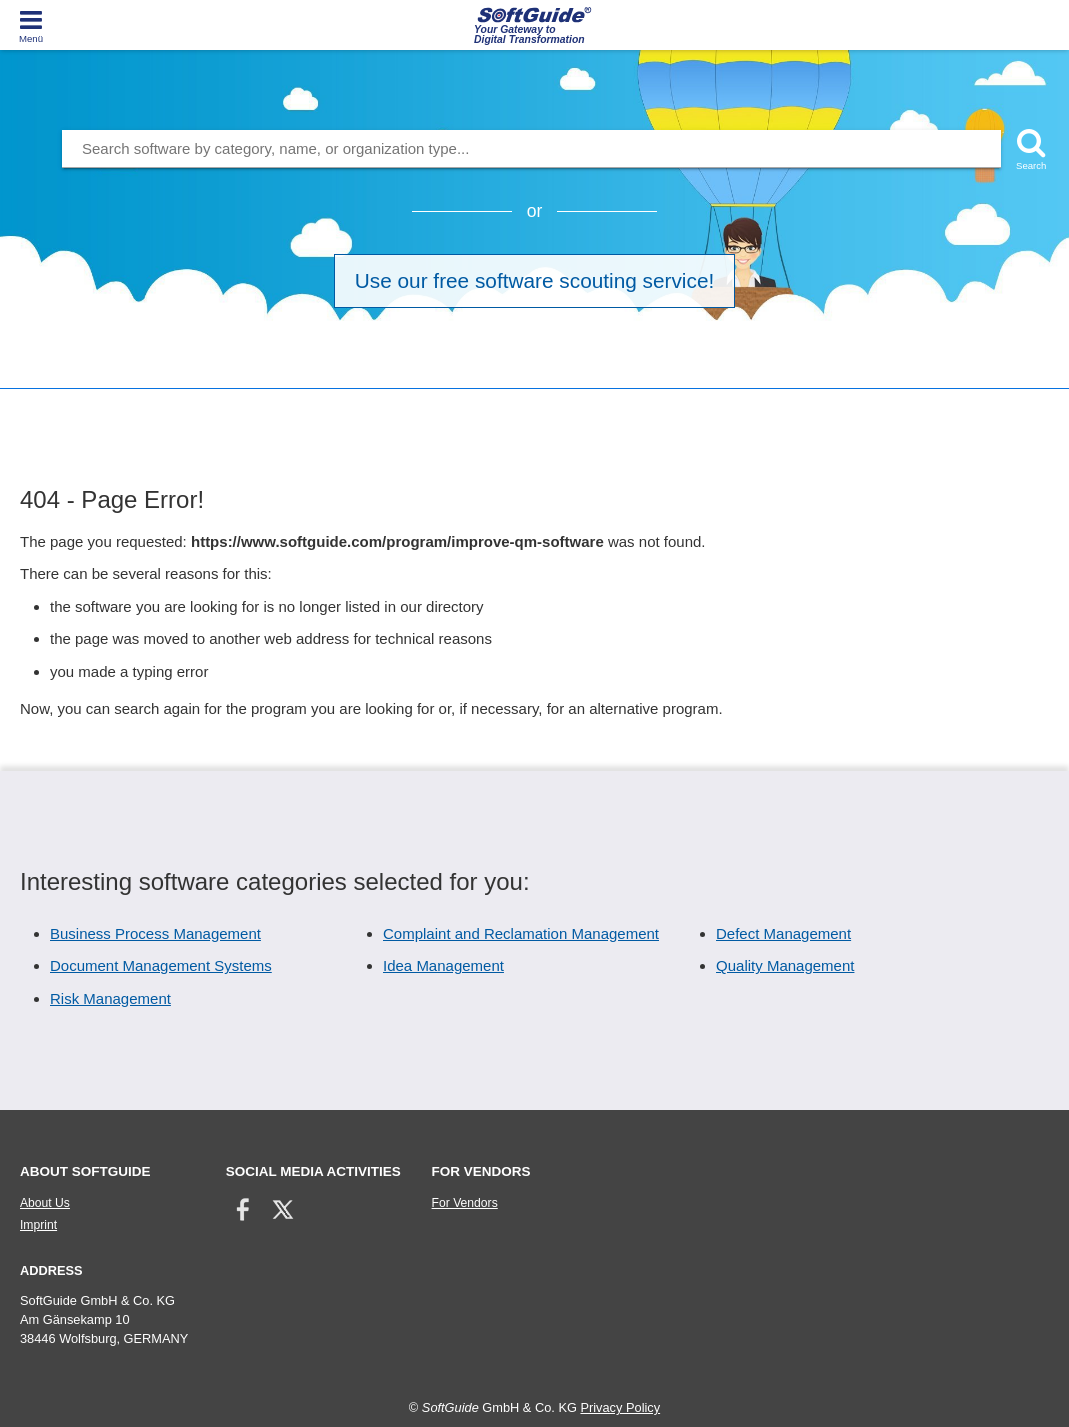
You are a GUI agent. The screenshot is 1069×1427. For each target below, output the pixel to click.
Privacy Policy (620, 1407)
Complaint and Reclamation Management (521, 933)
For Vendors (465, 1203)
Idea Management (443, 965)
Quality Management (785, 965)
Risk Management (110, 998)
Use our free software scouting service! (534, 280)
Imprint (38, 1225)
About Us (45, 1203)
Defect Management (783, 933)
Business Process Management (155, 933)
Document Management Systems (161, 965)
